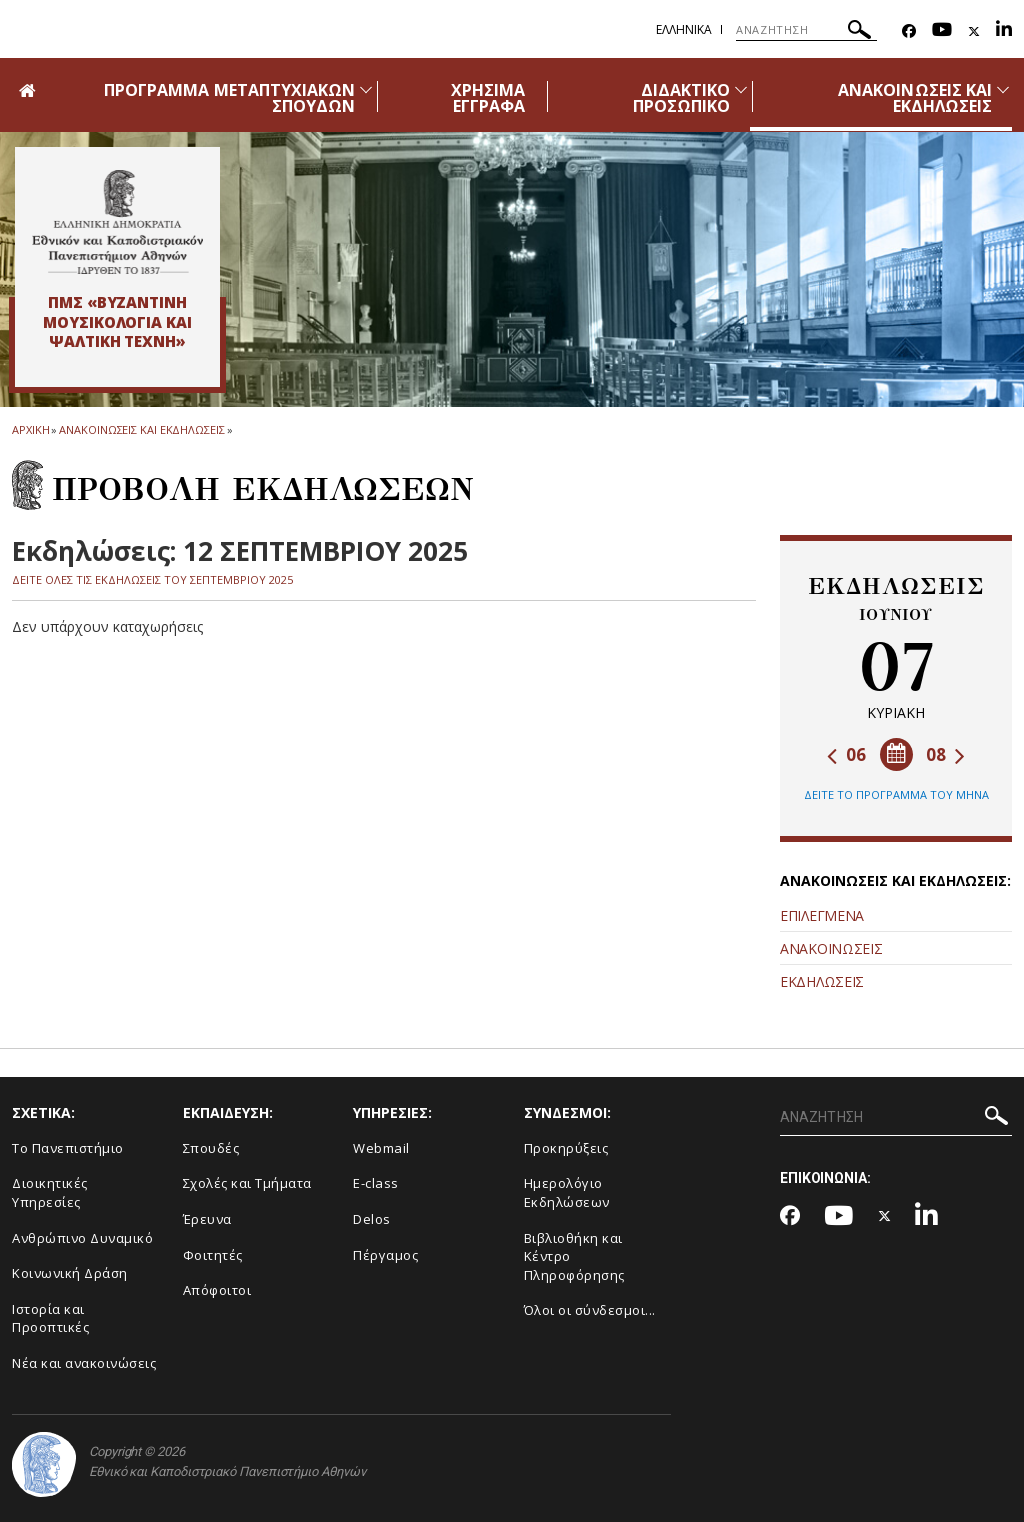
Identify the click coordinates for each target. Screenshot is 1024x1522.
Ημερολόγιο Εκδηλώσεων (567, 1192)
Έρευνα (207, 1219)
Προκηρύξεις (566, 1148)
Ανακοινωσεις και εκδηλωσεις (141, 429)
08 (945, 754)
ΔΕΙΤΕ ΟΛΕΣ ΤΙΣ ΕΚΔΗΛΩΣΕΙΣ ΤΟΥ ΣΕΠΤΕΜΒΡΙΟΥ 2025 (152, 579)
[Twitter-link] (974, 31)
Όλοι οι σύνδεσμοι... (590, 1310)
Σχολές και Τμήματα (247, 1183)
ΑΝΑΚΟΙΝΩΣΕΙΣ (831, 948)
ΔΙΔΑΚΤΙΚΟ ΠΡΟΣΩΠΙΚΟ (681, 98)
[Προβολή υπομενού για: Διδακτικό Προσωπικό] (741, 89)
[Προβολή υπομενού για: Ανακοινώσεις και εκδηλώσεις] (1003, 89)
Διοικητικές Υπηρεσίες (50, 1192)
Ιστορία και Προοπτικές (50, 1318)
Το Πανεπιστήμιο (68, 1148)
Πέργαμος (385, 1255)
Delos (372, 1219)
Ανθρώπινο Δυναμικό (82, 1238)
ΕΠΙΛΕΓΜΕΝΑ (822, 915)
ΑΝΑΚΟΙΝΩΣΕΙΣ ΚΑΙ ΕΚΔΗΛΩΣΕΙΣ (915, 98)
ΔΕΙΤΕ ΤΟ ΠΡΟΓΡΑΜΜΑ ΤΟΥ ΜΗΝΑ (896, 794)
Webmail (381, 1148)
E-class (376, 1183)
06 (846, 754)
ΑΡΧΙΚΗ (30, 429)
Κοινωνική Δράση (70, 1273)
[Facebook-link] (909, 31)
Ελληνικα (684, 29)
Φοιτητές (213, 1255)
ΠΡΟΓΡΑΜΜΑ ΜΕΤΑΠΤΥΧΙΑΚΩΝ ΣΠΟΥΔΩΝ (229, 98)
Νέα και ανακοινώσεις (84, 1363)
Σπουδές (211, 1148)
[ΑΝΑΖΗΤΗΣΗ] (806, 30)
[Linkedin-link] (1004, 31)
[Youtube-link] (942, 31)
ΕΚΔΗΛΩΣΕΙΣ (822, 981)
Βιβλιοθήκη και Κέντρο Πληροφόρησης (574, 1256)
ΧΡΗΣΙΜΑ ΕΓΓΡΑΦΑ (488, 98)
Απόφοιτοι (217, 1290)
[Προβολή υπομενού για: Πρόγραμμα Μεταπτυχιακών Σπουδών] (366, 89)
